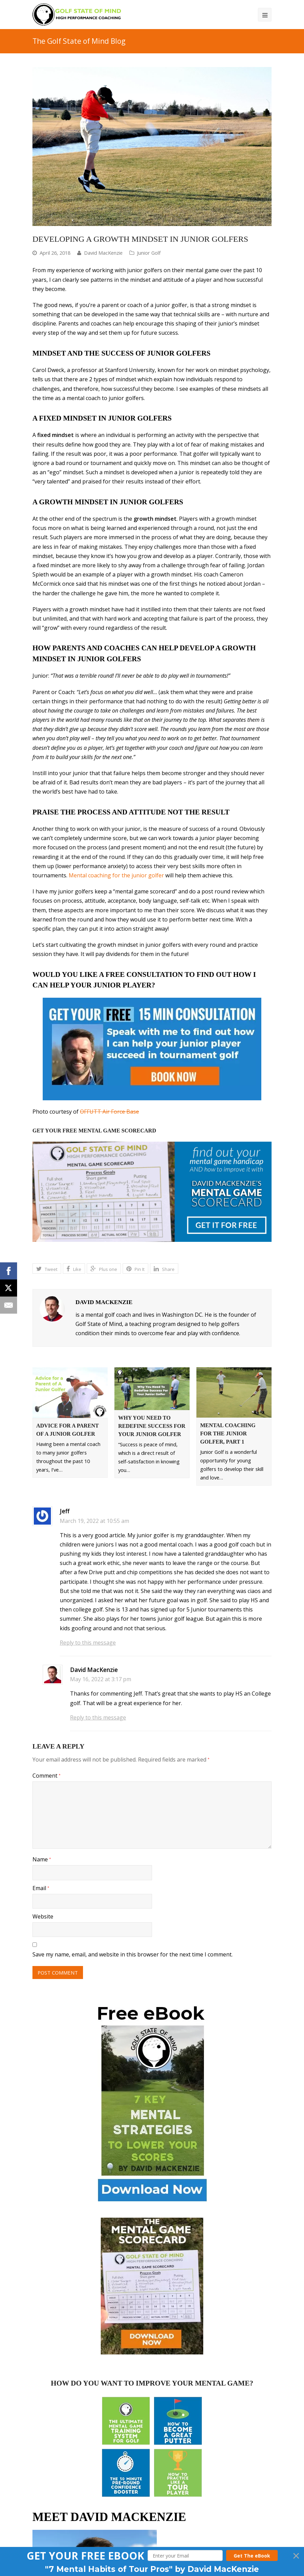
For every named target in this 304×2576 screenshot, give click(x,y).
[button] (85, 2555)
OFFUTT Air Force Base (109, 1111)
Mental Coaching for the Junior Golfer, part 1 (227, 1433)
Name (41, 1859)
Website (42, 1916)
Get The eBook (252, 2555)
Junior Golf (149, 252)
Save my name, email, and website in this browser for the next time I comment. (132, 1954)
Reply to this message (88, 1642)
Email (40, 1888)
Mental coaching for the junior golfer (116, 875)
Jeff (64, 1511)
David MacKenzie (103, 252)
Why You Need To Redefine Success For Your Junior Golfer (151, 1426)
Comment (46, 1775)
